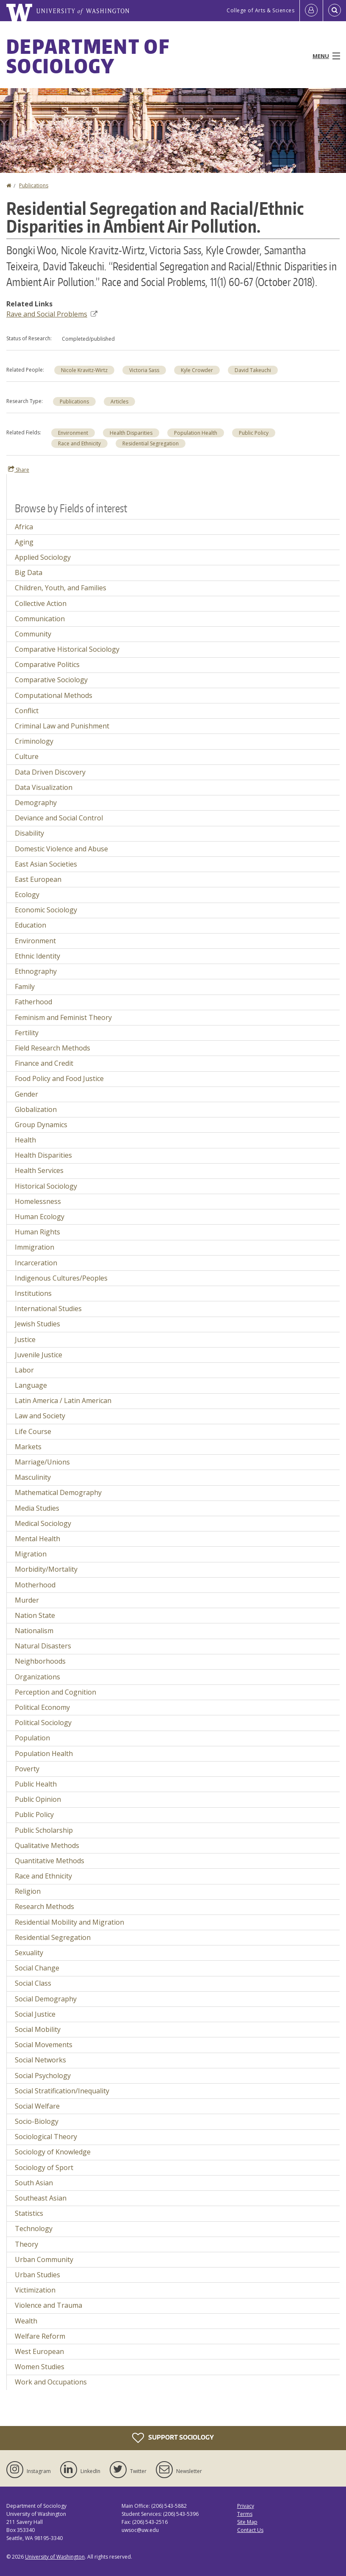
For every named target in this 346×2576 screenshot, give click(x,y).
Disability (29, 833)
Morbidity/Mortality (46, 1569)
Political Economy (42, 1707)
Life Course (33, 1431)
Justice (25, 1339)
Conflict (27, 710)
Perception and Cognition (55, 1692)
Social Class (33, 1983)
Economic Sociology (46, 909)
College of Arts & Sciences (260, 10)
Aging (24, 542)
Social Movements (43, 2044)
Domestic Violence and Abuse (61, 848)
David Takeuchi (253, 370)
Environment (73, 432)
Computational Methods (53, 695)
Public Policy (253, 432)
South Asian (34, 2182)
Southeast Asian (40, 2198)
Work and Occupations (51, 2382)
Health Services (39, 1170)
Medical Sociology (43, 1523)
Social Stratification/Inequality (62, 2090)
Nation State (35, 1615)
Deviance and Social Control (59, 818)
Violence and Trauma (48, 2305)
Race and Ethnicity (79, 443)
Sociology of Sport (44, 2167)
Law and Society (40, 1415)
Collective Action (40, 603)
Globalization (36, 1109)
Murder (27, 1600)
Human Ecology (39, 1216)
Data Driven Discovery (50, 772)
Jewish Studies (37, 1323)
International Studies (48, 1308)
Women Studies (39, 2366)
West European (39, 2351)
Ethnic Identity (37, 956)
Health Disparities (131, 432)
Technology (34, 2228)
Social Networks (40, 2060)
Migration (31, 1554)
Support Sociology (173, 2438)
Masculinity (33, 1477)
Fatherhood (33, 1001)
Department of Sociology (87, 55)
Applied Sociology (43, 557)
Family (25, 986)
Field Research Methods (52, 1048)
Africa (24, 526)
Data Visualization (43, 787)
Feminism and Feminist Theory (63, 1017)
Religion (28, 1891)
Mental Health (37, 1538)
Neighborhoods (40, 1661)
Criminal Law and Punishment (62, 726)
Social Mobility (38, 2029)
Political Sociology (43, 1722)
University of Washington (55, 2556)
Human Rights (37, 1232)
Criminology (34, 741)
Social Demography (46, 1999)
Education (30, 925)
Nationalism (34, 1630)
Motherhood (35, 1585)
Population (32, 1737)
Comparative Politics (47, 664)
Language (31, 1385)
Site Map (247, 2522)
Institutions (33, 1293)
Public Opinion (38, 1799)
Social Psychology (43, 2075)
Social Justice (35, 2014)
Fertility (27, 1032)
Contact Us (250, 2530)
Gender (26, 1094)
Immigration (34, 1247)
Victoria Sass (144, 370)
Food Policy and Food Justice (59, 1078)
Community (33, 634)
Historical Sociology (46, 1186)
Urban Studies (37, 2274)
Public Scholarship (44, 1830)
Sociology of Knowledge (53, 2151)
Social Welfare (37, 2106)
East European (38, 879)
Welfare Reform (40, 2336)
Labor (24, 1370)
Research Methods (44, 1906)
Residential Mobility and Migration (69, 1922)
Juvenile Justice (38, 1354)
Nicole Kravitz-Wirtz (84, 370)
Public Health (36, 1784)
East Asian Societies (46, 864)
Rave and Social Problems (51, 314)
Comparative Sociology (51, 679)
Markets (28, 1446)
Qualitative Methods (47, 1845)
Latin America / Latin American (63, 1400)
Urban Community (44, 2259)
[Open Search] (334, 10)
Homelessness (38, 1201)
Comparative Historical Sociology (67, 649)
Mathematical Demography (58, 1492)
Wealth (26, 2321)
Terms (244, 2514)
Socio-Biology (36, 2121)
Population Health (195, 432)
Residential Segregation (150, 443)
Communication (40, 618)
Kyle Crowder (197, 370)
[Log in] (311, 10)
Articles (119, 401)
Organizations (37, 1676)
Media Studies (37, 1508)
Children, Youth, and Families (60, 587)
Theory (26, 2244)
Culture (27, 756)
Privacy (245, 2505)
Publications (33, 185)
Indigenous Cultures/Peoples (61, 1278)
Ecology (27, 894)
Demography (36, 802)
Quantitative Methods (49, 1860)
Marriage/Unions (42, 1462)
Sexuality (29, 1952)
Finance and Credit (44, 1063)
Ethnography (36, 971)
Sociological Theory (46, 2136)
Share (18, 469)
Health (25, 1140)
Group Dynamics (41, 1124)
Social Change (37, 1968)
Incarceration (36, 1262)
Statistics (29, 2213)
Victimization (35, 2290)
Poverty (27, 1768)
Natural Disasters (43, 1646)
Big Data (28, 572)
